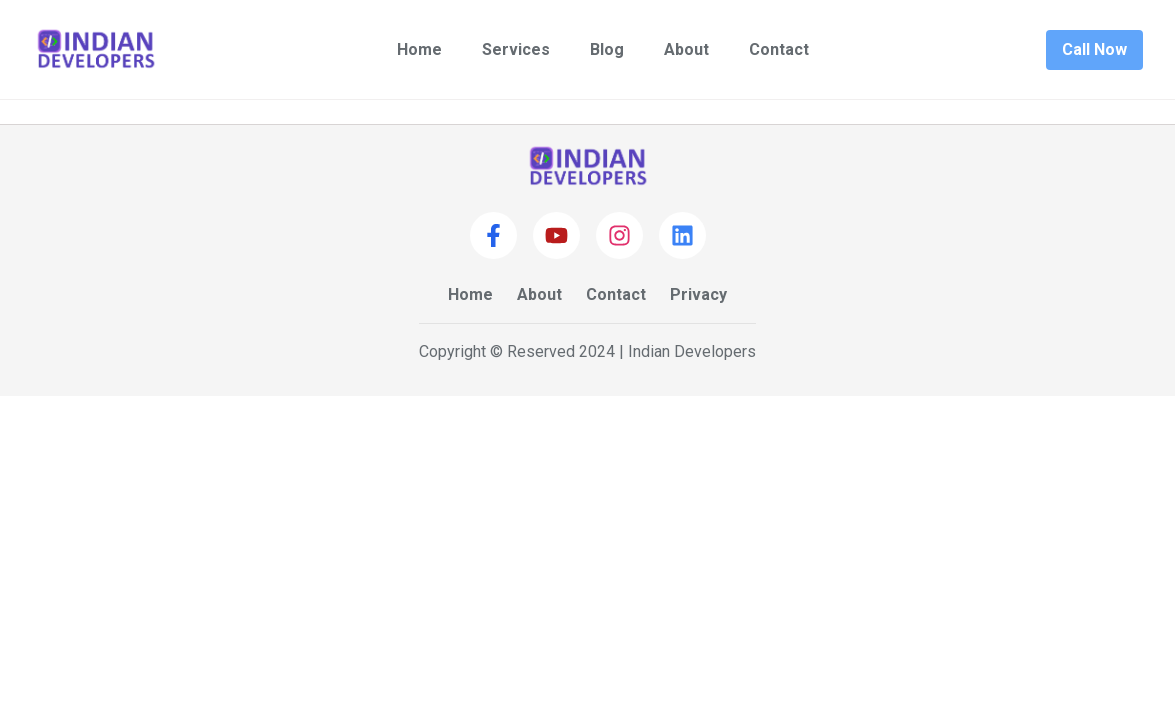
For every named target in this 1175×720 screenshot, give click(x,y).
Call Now (1094, 49)
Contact (779, 49)
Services (516, 49)
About (686, 49)
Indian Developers (692, 351)
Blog (607, 49)
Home (419, 49)
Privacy (698, 294)
